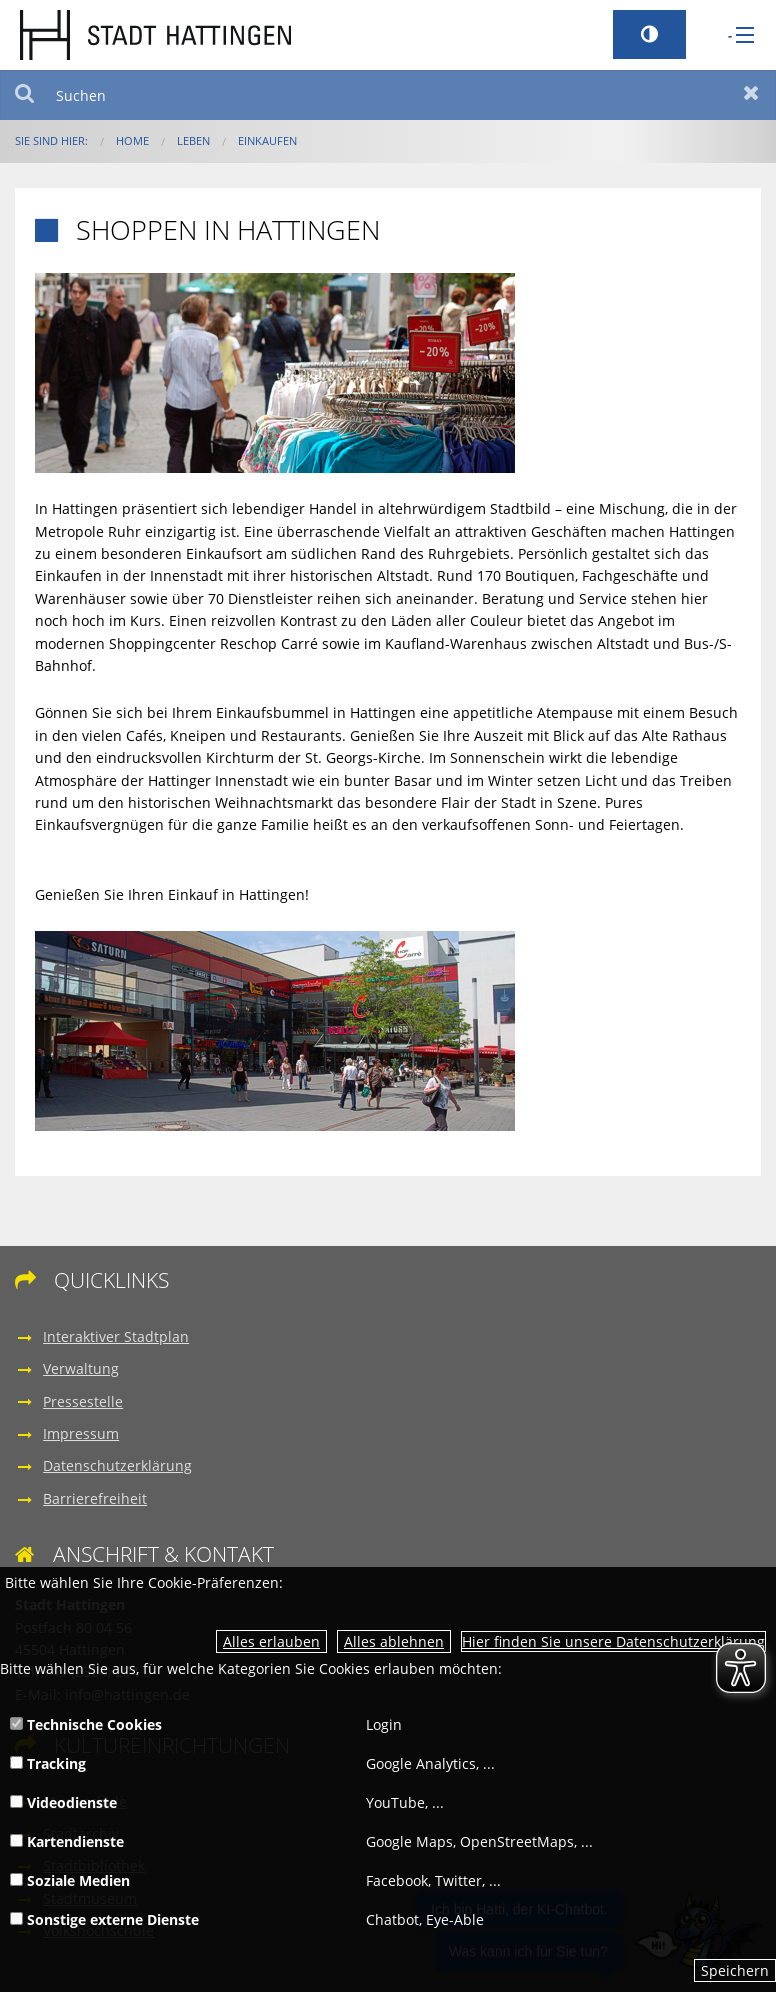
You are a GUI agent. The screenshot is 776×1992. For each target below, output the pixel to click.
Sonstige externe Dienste (104, 1919)
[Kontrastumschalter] (649, 34)
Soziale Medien (70, 1880)
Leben (193, 140)
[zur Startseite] (155, 33)
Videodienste (63, 1802)
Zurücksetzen (751, 95)
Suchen (24, 95)
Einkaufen (267, 140)
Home (132, 140)
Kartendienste (67, 1841)
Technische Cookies (86, 1724)
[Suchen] (388, 95)
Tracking (48, 1763)
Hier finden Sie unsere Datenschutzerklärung (613, 1641)
